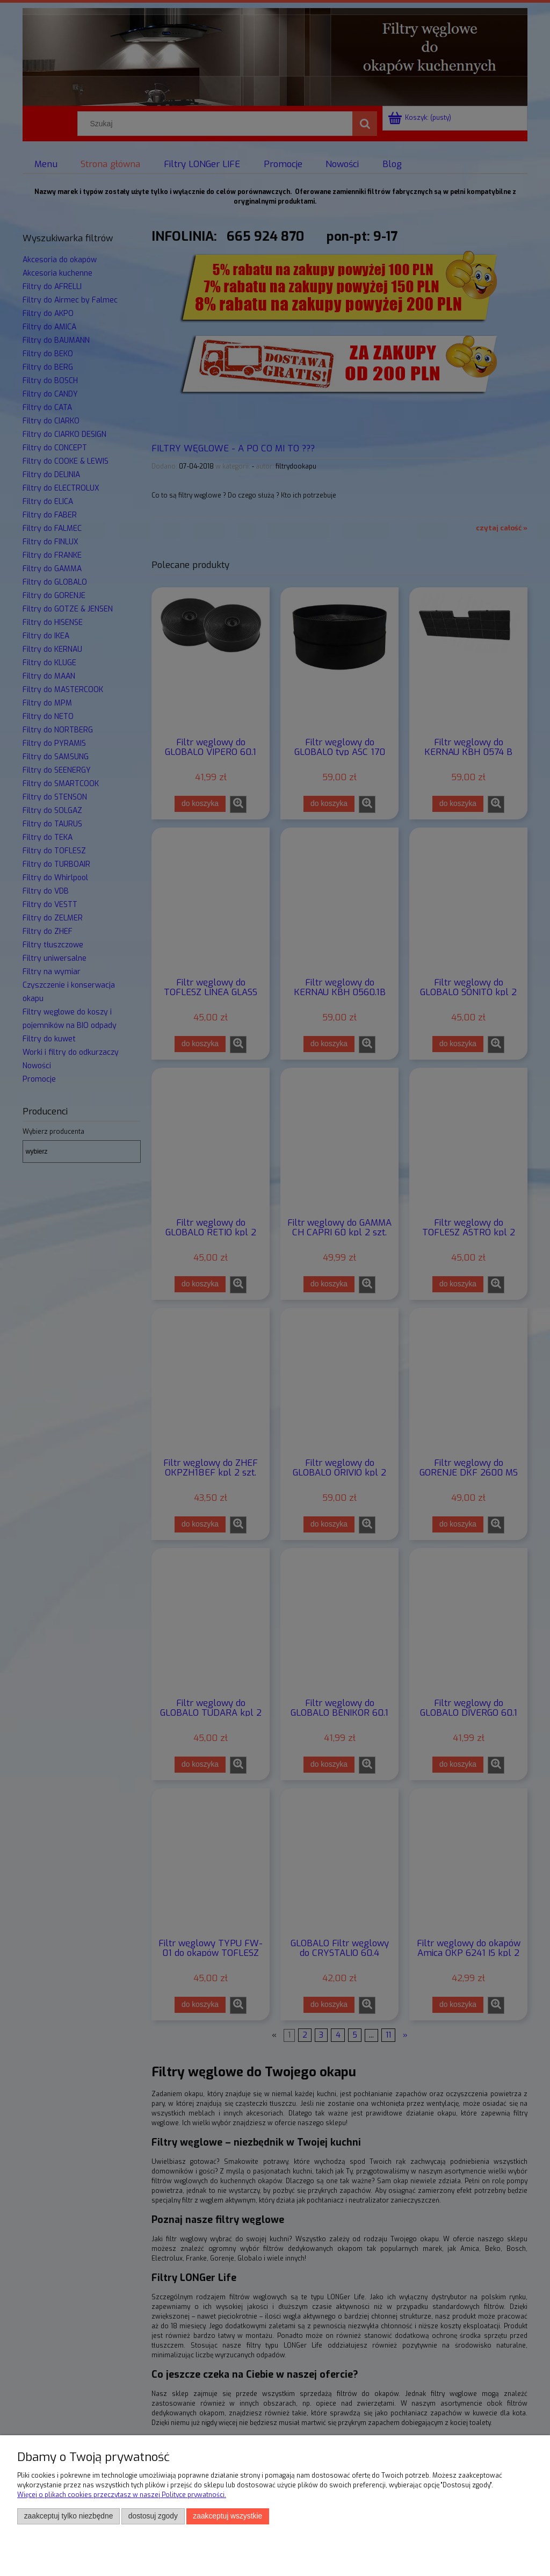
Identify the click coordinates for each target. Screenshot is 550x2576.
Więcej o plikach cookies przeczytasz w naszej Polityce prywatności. (121, 2495)
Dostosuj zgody (153, 2516)
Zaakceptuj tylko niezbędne (68, 2516)
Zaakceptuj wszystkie (227, 2516)
